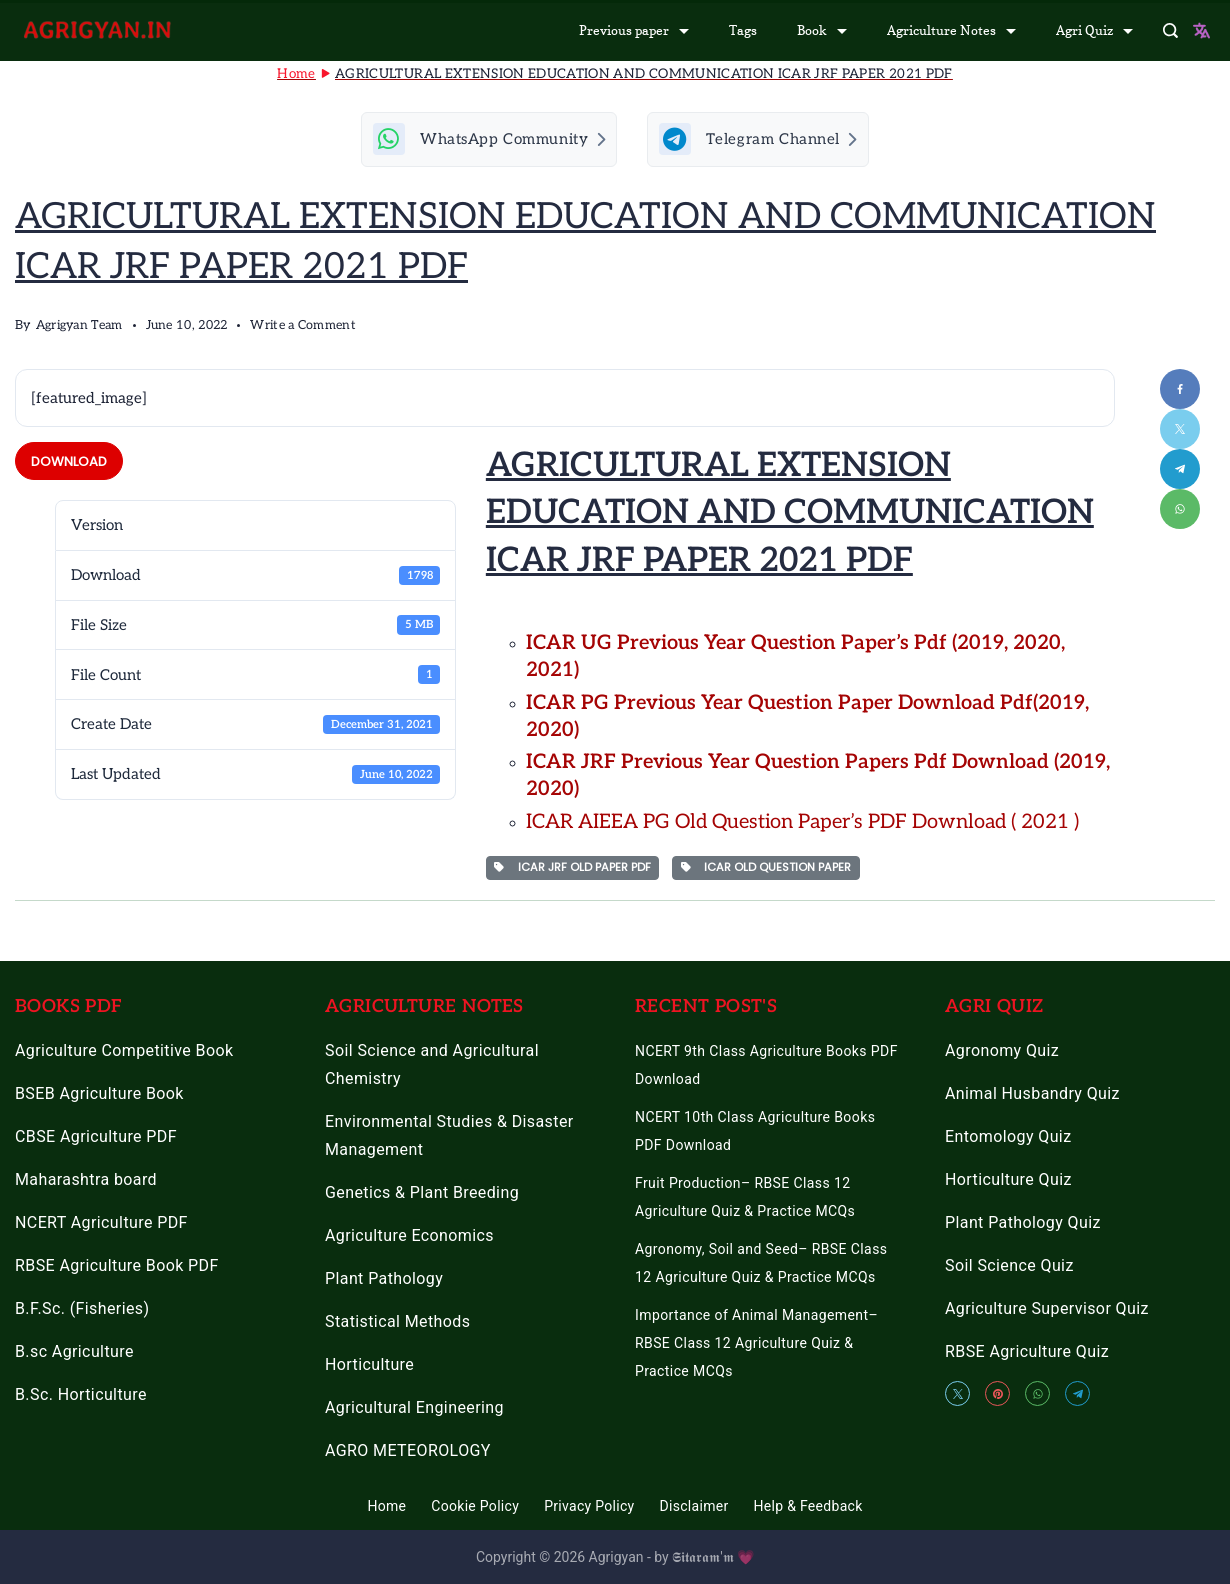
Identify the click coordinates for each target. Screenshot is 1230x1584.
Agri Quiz (1094, 30)
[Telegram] (1077, 1394)
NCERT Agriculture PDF (101, 1223)
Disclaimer (694, 1507)
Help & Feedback (808, 1507)
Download (69, 466)
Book (822, 30)
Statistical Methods (397, 1322)
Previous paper (634, 30)
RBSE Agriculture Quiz (1027, 1352)
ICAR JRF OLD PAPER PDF (572, 872)
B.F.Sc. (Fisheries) (82, 1309)
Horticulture (369, 1365)
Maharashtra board (86, 1180)
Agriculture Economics (409, 1236)
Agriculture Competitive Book (124, 1051)
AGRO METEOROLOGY (408, 1451)
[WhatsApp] (1037, 1394)
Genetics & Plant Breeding (422, 1193)
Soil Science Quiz (1009, 1266)
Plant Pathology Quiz (1023, 1223)
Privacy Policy (589, 1507)
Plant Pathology (384, 1279)
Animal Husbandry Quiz (1032, 1094)
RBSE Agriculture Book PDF (117, 1266)
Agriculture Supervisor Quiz (1047, 1309)
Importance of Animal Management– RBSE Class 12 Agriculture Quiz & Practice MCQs (756, 1344)
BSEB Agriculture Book (99, 1094)
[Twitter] (957, 1394)
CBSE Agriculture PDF (96, 1137)
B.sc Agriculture (74, 1352)
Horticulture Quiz (1008, 1180)
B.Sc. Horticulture (81, 1395)
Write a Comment (303, 331)
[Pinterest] (997, 1394)
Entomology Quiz (1008, 1137)
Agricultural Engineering (414, 1408)
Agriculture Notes (951, 30)
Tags (743, 30)
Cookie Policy (475, 1507)
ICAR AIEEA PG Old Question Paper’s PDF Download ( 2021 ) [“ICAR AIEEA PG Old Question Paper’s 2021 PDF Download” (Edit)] (802, 827)
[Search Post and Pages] (1170, 30)
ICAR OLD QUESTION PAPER (766, 872)
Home (386, 1507)
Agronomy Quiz (1002, 1051)
